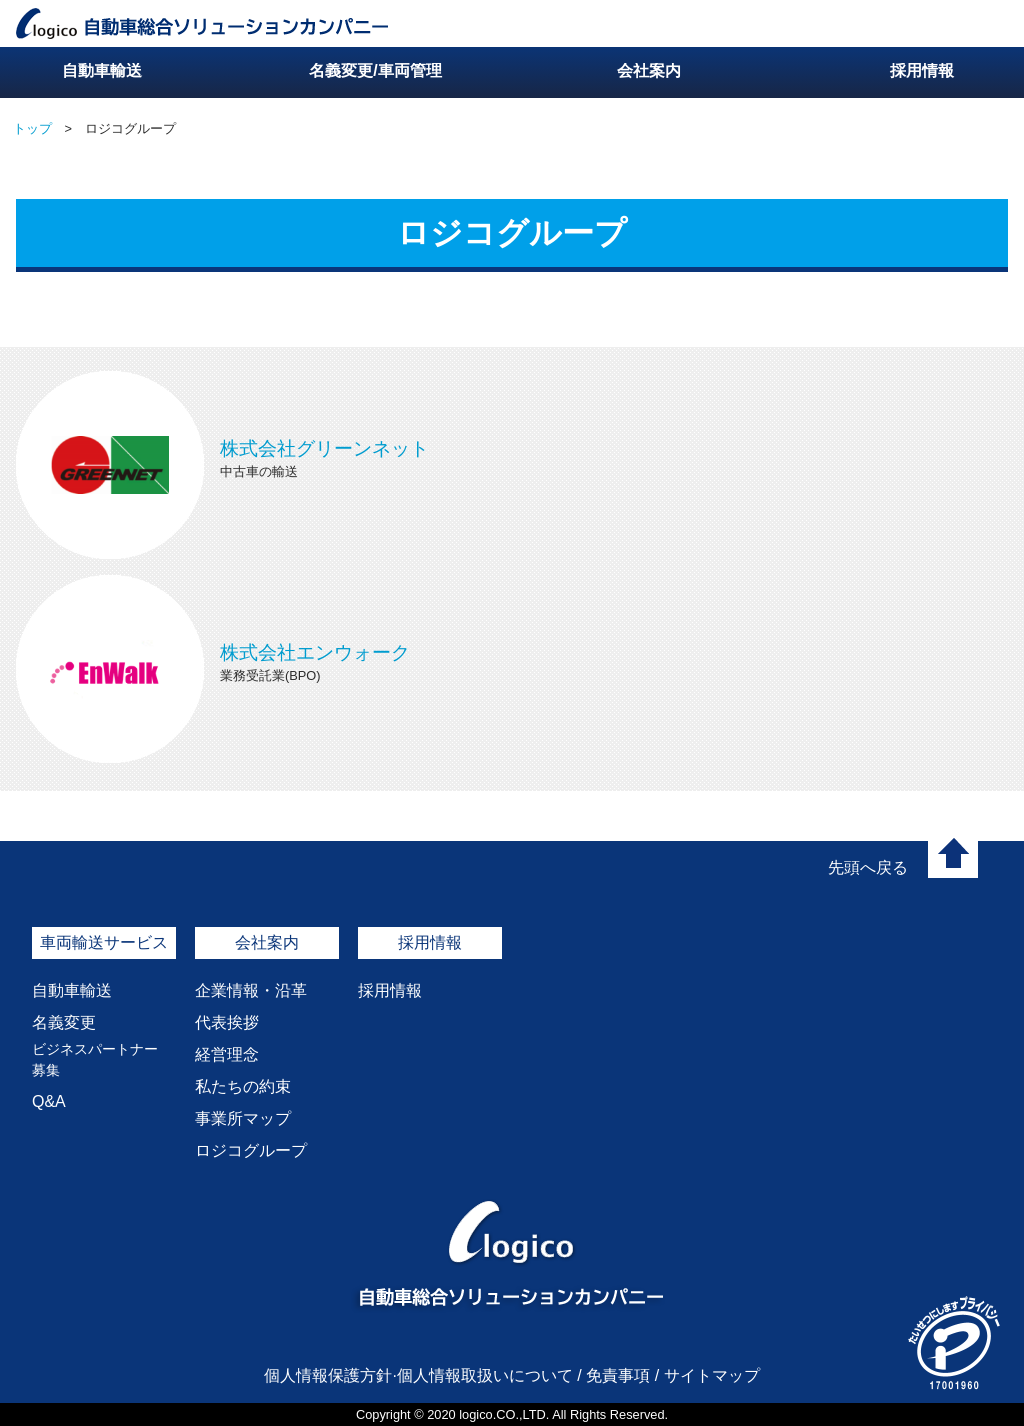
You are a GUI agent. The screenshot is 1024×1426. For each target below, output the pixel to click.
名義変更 (64, 1022)
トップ (32, 128)
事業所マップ (243, 1118)
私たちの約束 (243, 1086)
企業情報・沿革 (251, 990)
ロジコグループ (251, 1150)
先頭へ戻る (868, 867)
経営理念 (227, 1054)
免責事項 (618, 1375)
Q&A (49, 1101)
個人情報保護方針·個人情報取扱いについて (418, 1375)
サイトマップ (712, 1375)
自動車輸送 (72, 990)
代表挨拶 (227, 1022)
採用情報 (390, 990)
